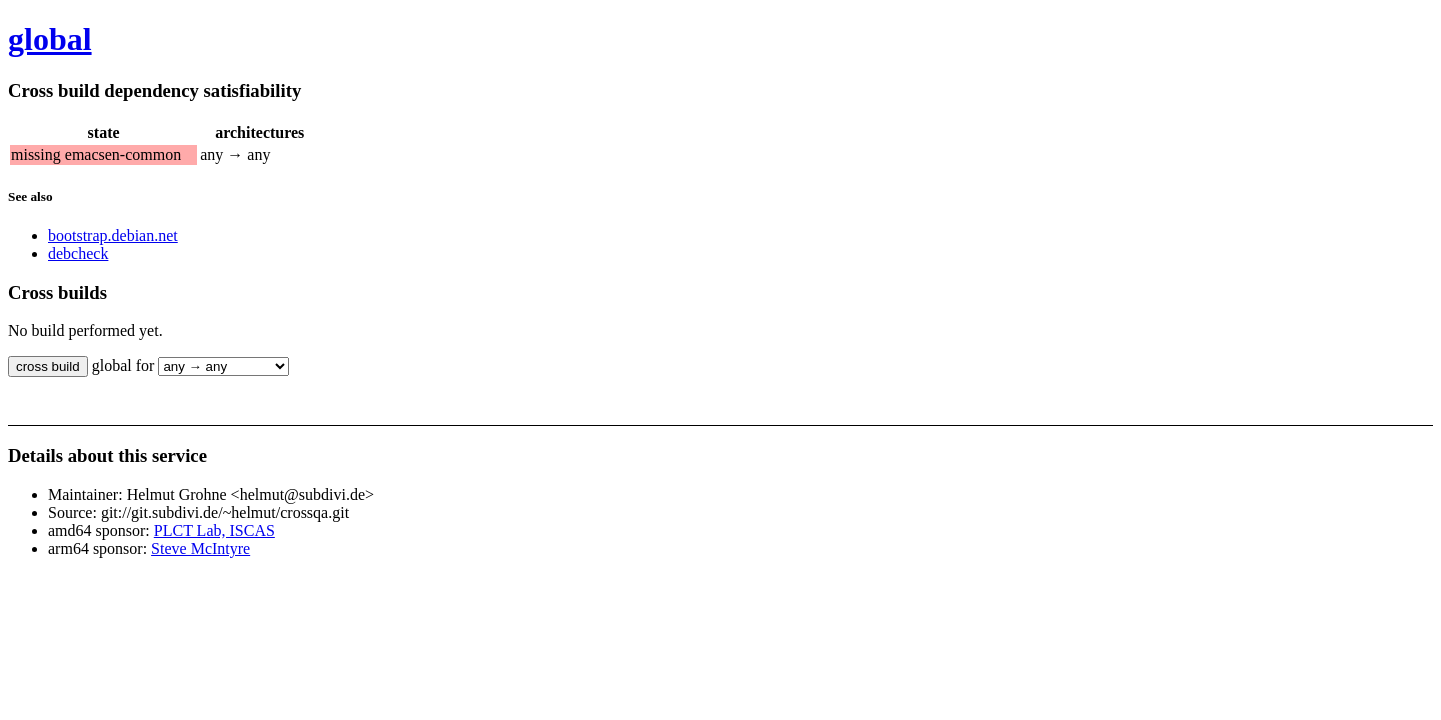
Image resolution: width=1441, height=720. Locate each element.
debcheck (78, 253)
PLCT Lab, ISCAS (214, 530)
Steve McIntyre (200, 548)
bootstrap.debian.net (113, 235)
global (50, 39)
